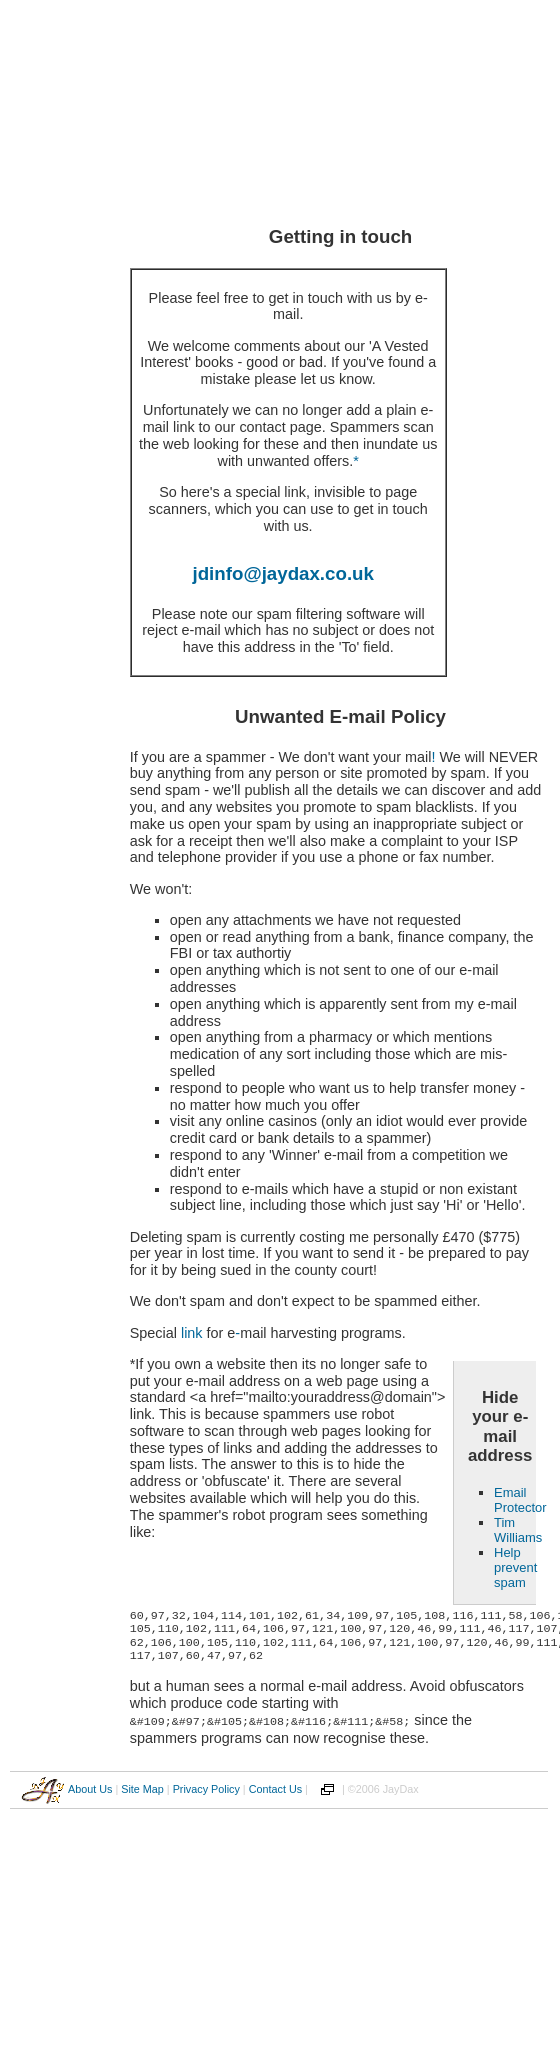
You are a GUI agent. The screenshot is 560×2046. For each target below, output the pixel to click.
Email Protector (520, 1500)
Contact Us (275, 1788)
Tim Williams (518, 1530)
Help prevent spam (515, 1567)
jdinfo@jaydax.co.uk (283, 573)
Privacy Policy (206, 1788)
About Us (90, 1788)
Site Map (142, 1788)
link (192, 1333)
